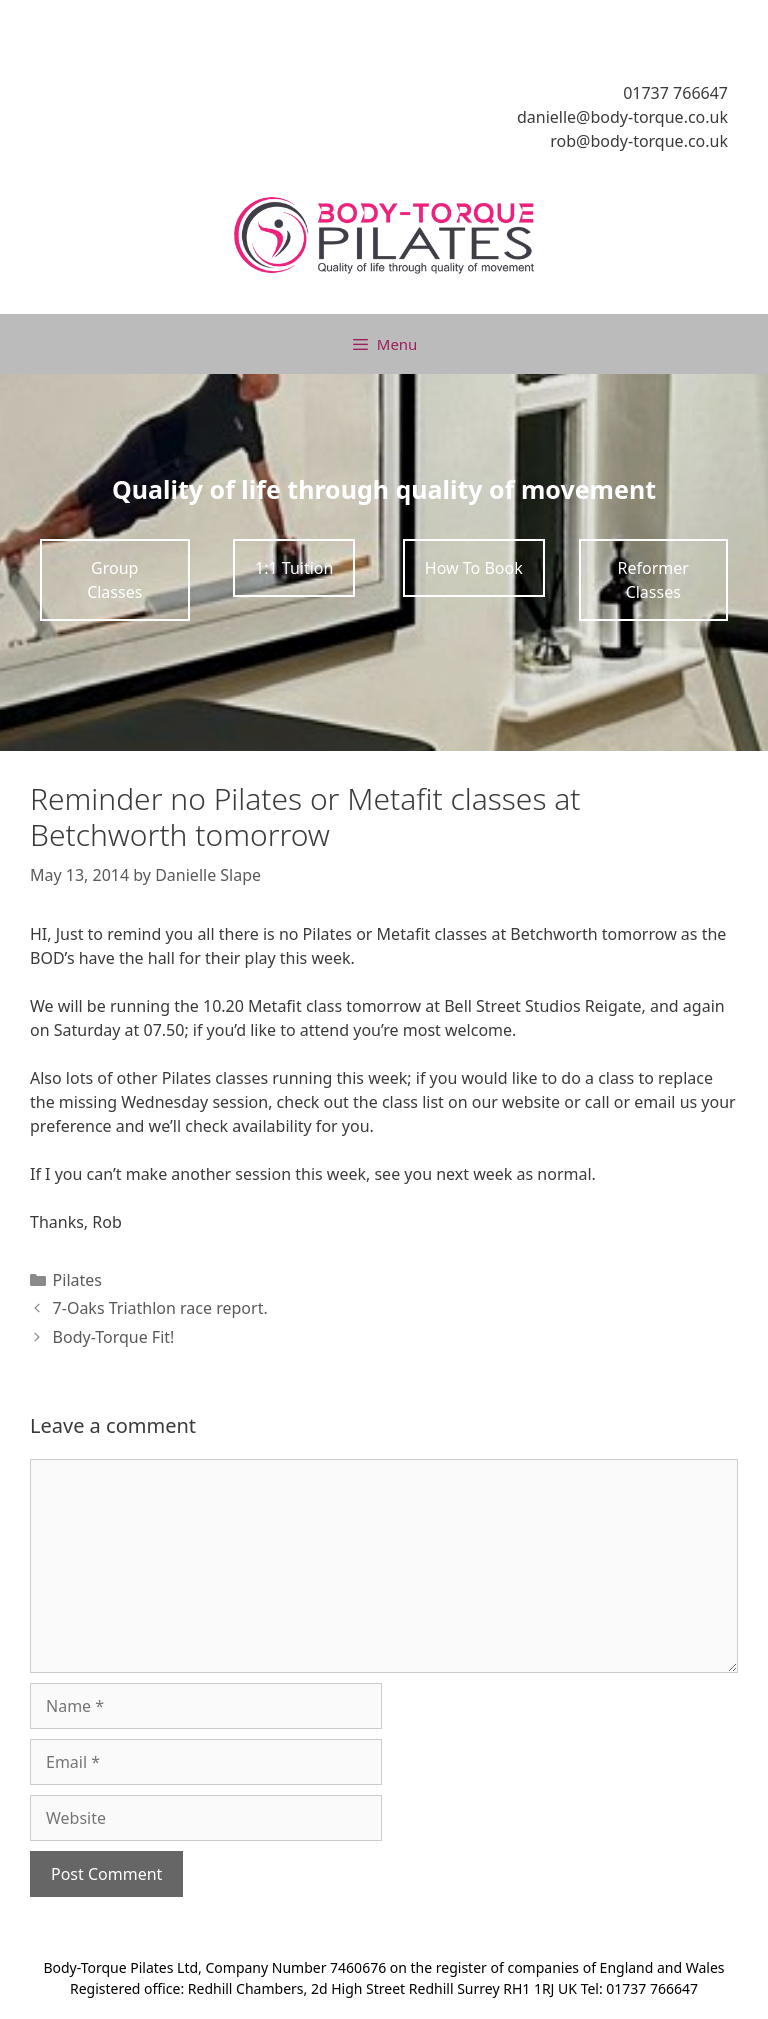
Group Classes (114, 580)
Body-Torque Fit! (114, 1337)
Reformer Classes (653, 580)
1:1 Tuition (294, 568)
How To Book (474, 568)
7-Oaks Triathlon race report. (160, 1308)
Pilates (77, 1280)
